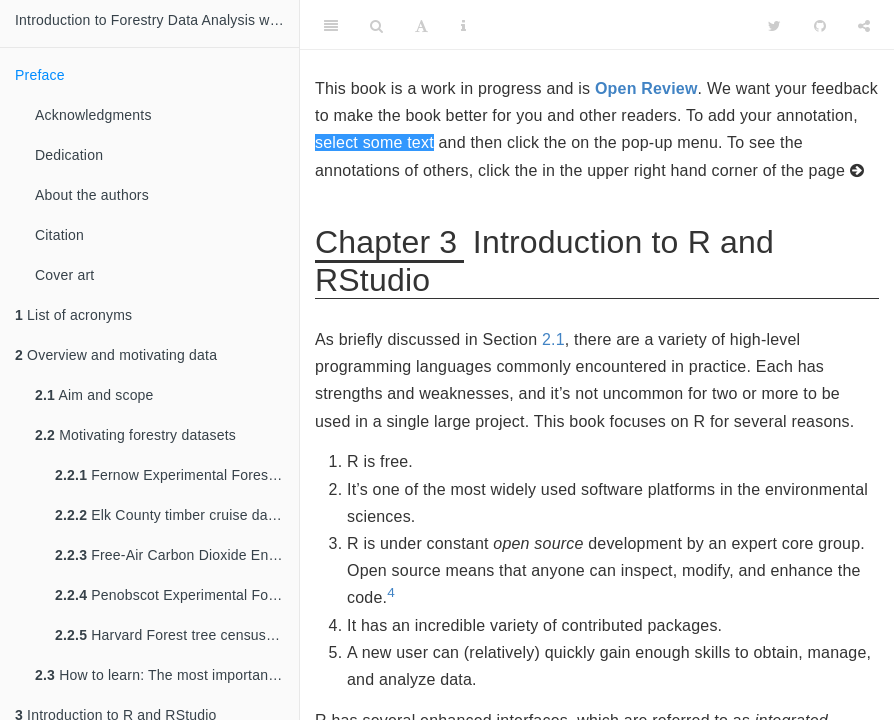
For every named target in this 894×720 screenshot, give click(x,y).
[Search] (376, 25)
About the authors (92, 195)
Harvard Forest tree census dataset (177, 635)
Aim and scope (94, 395)
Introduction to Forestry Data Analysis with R (157, 20)
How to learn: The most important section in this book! (167, 675)
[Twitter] (774, 25)
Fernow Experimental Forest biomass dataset (177, 475)
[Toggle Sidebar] (331, 25)
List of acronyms (73, 315)
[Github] (820, 25)
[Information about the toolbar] (463, 25)
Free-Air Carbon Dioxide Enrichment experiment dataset (177, 555)
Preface (40, 75)
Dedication (69, 155)
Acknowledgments (93, 115)
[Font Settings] (421, 25)
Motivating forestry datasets (135, 435)
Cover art (64, 275)
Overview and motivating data (116, 355)
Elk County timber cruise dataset (177, 515)
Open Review (646, 88)
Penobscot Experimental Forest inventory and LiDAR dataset (177, 595)
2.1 (553, 339)
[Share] (864, 25)
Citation (59, 235)
